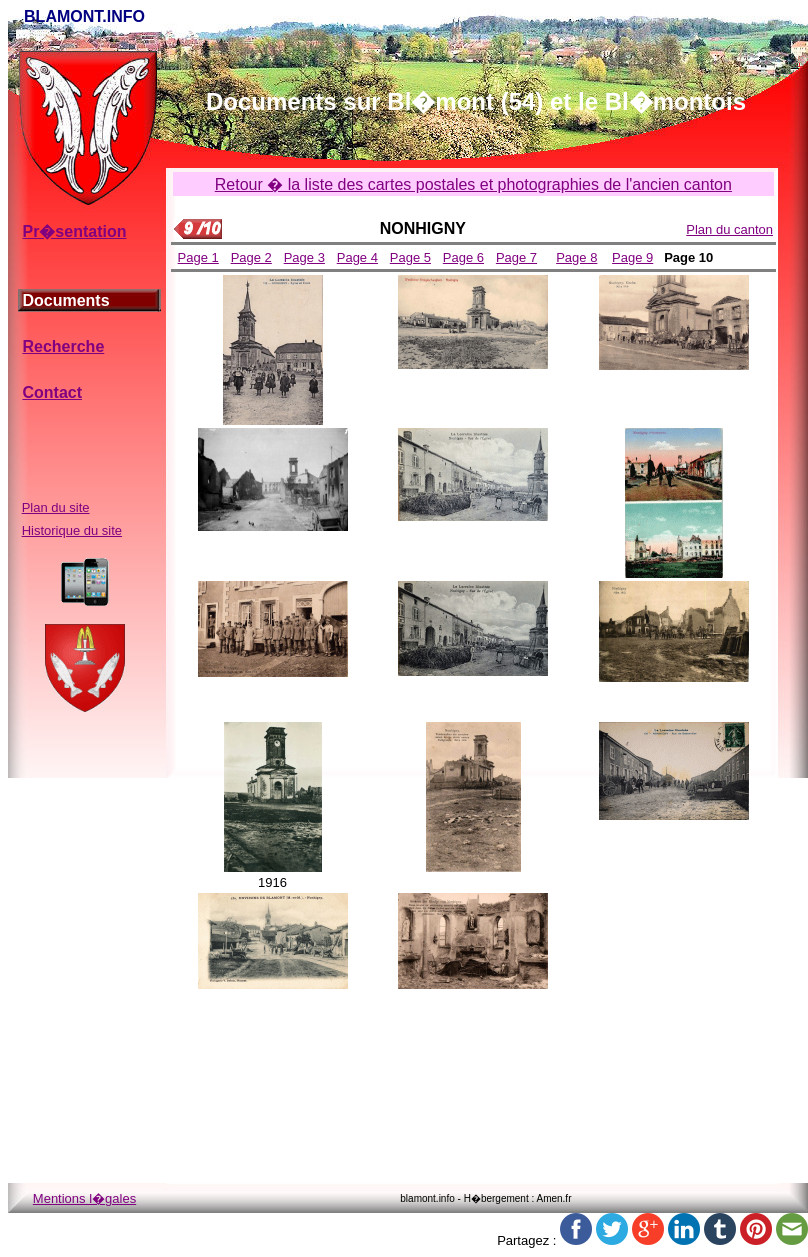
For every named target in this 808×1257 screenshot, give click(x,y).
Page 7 (516, 257)
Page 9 (632, 257)
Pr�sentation (74, 231)
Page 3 (304, 257)
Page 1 (198, 257)
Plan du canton (729, 229)
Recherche (63, 346)
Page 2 (251, 257)
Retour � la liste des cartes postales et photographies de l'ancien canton (473, 184)
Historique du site (72, 530)
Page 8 (576, 257)
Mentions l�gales (84, 1198)
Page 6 (463, 257)
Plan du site (56, 507)
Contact (52, 392)
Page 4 (357, 257)
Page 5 (410, 257)
